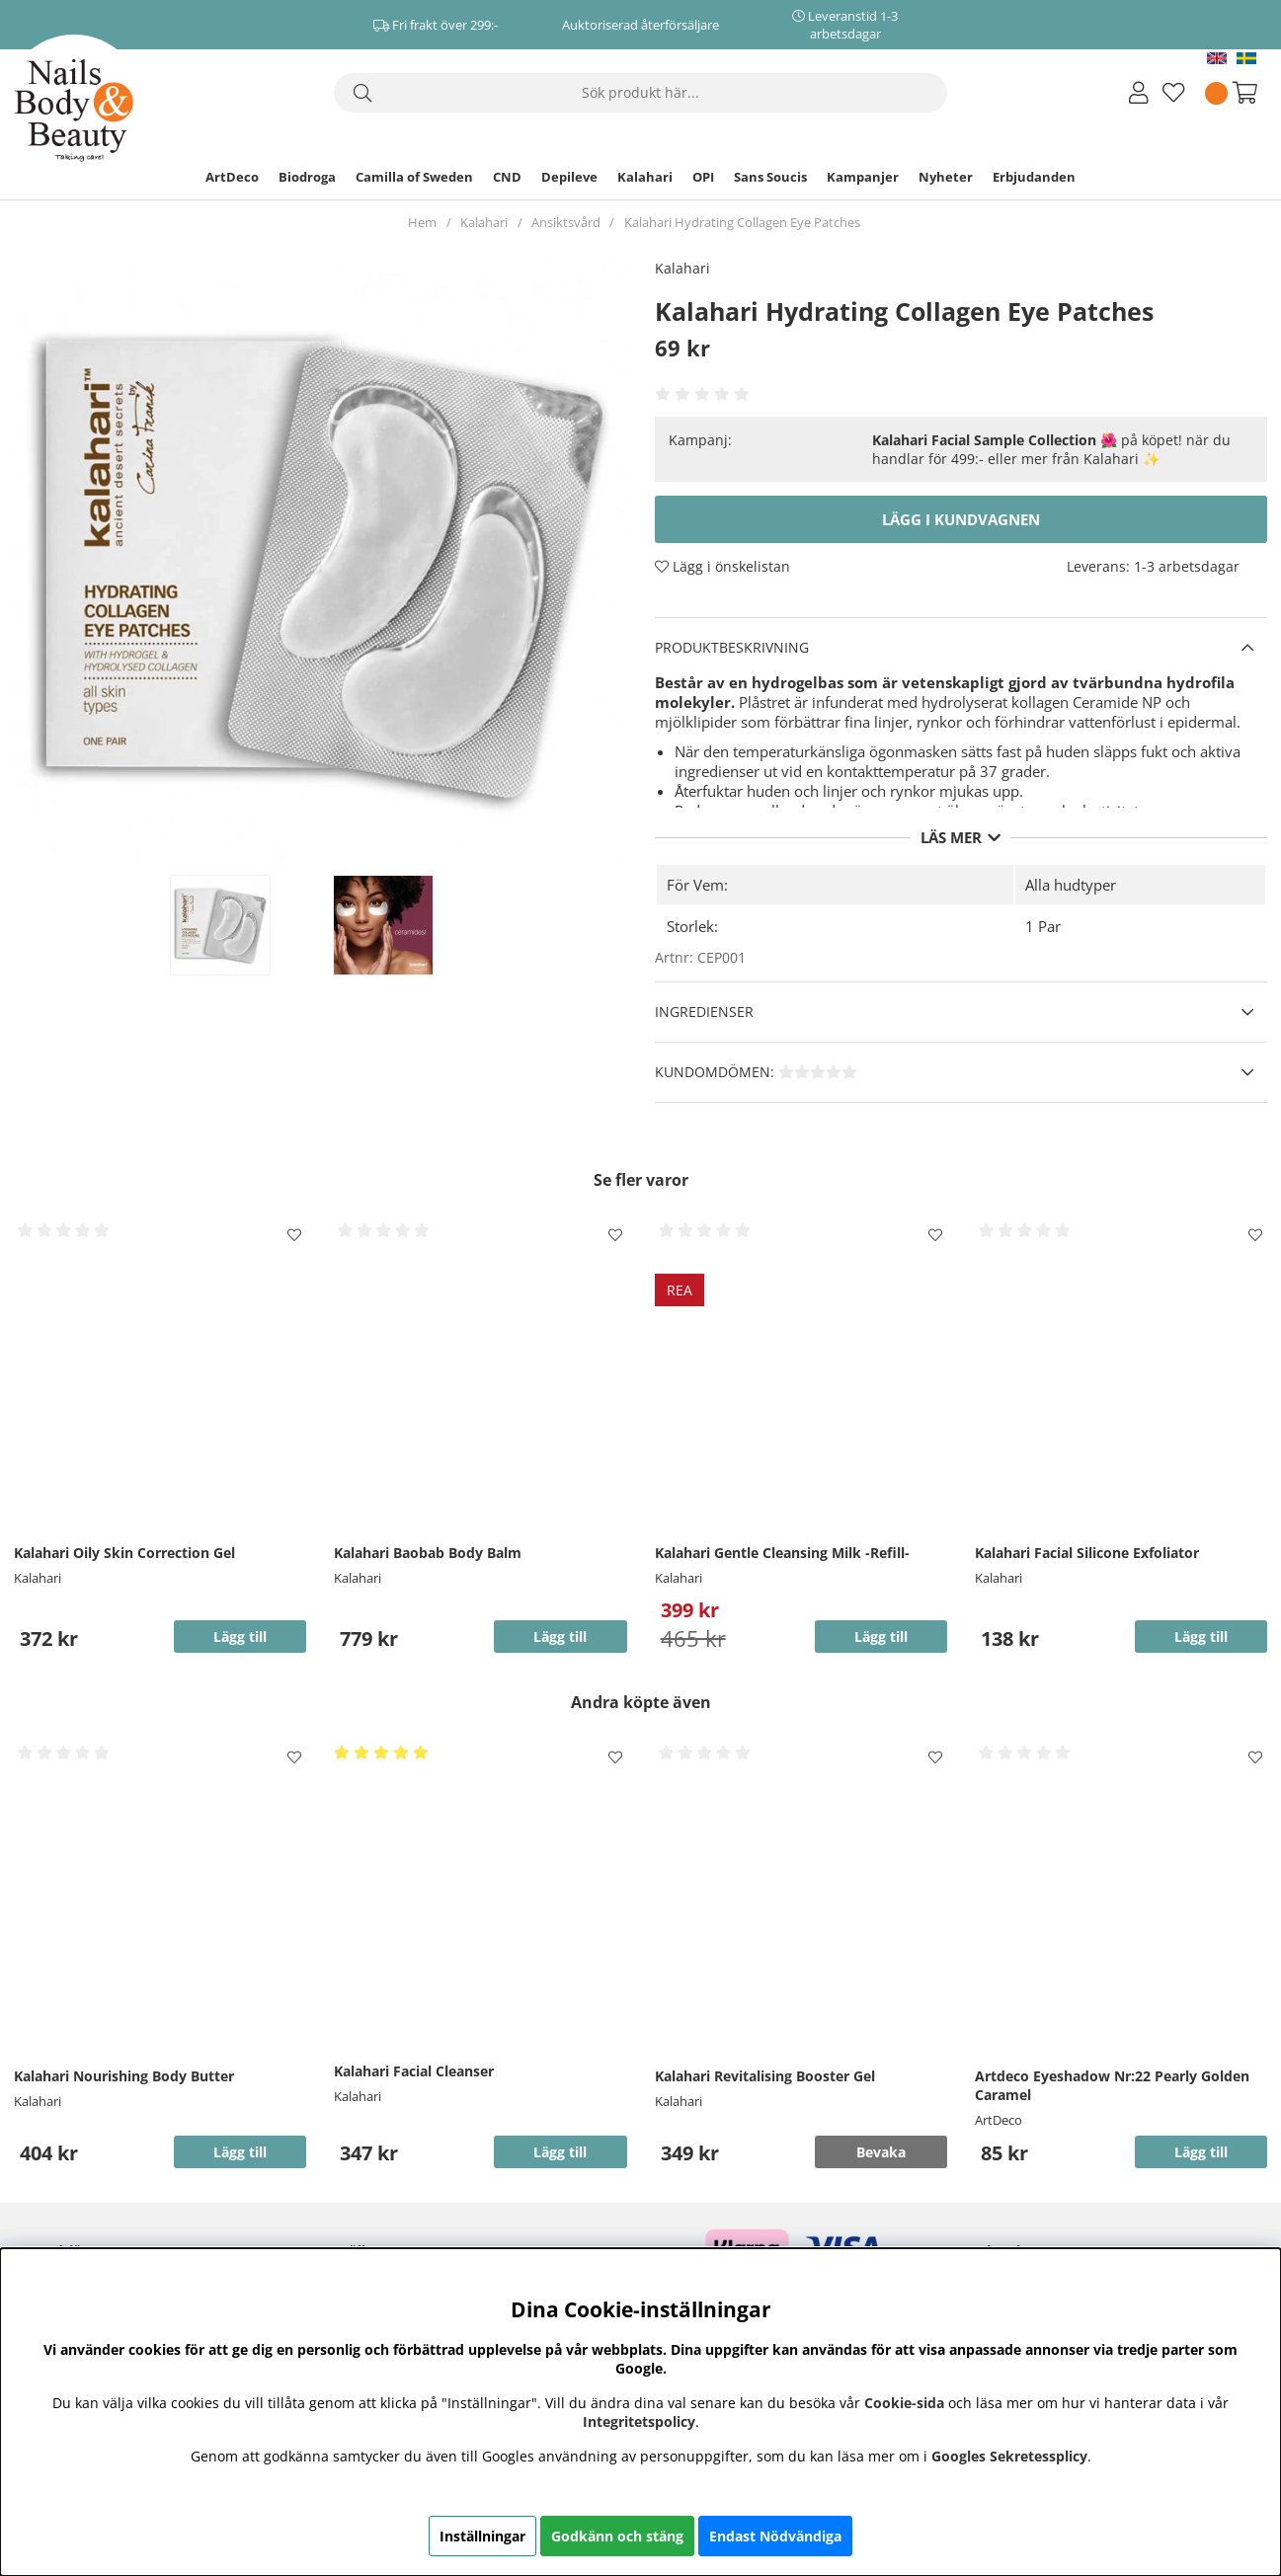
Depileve (569, 177)
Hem (422, 222)
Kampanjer (863, 177)
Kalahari (645, 177)
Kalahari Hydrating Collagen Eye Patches (742, 222)
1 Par (1043, 926)
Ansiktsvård (565, 222)
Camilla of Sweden (414, 177)
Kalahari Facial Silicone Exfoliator (1087, 1552)
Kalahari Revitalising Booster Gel (765, 2076)
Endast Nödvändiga (775, 2536)
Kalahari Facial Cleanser (414, 2071)
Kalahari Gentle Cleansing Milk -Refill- (782, 1552)
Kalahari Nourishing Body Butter (124, 2076)
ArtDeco (232, 177)
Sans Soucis (770, 177)
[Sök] (640, 93)
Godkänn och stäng (617, 2536)
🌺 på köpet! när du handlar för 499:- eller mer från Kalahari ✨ (1051, 449)
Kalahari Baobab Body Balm (427, 1552)
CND (507, 177)
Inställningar (482, 2536)
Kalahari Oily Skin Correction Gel (124, 1552)
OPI (703, 177)
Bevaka (881, 2152)
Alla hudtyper (1070, 885)
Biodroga (307, 177)
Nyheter (946, 177)
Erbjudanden (1034, 177)
